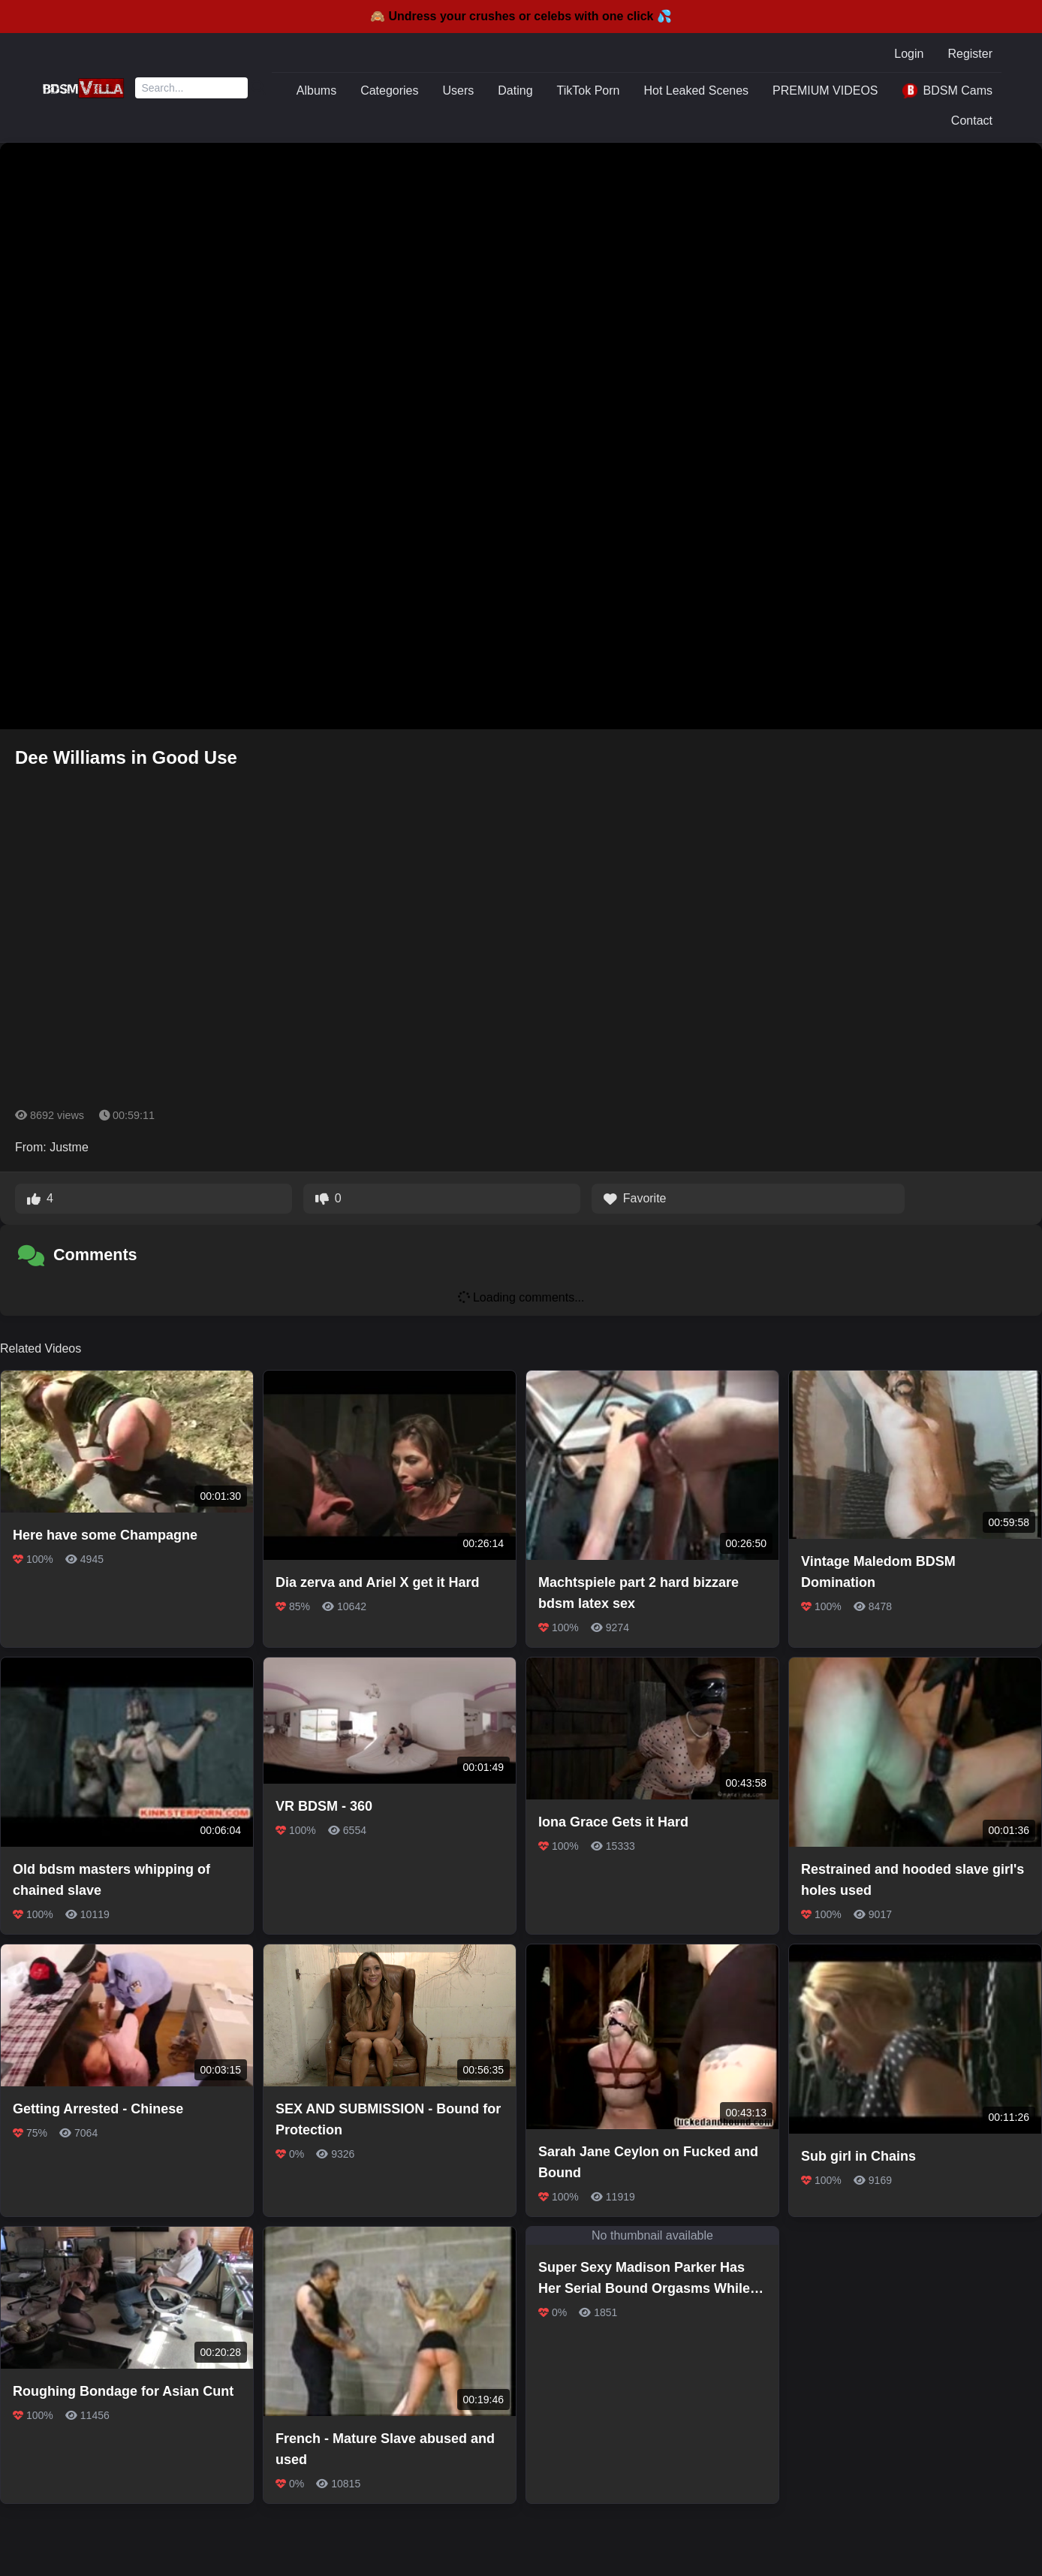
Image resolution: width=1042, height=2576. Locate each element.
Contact (971, 120)
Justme (69, 1147)
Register (969, 53)
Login (908, 53)
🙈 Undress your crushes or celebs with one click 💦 (521, 16)
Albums (316, 90)
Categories (389, 90)
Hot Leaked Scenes (695, 90)
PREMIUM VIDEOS (825, 90)
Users (458, 90)
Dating (515, 90)
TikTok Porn (588, 90)
